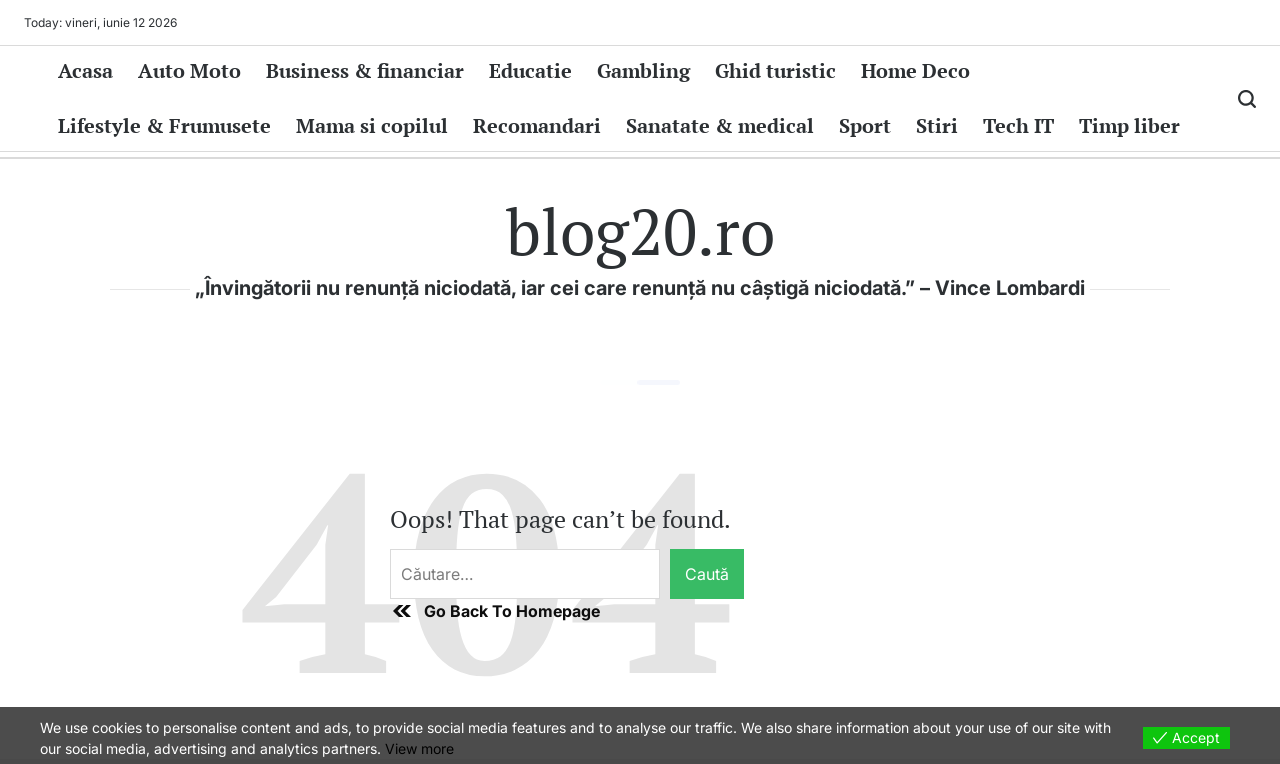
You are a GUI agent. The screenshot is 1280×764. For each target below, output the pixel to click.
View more (419, 748)
